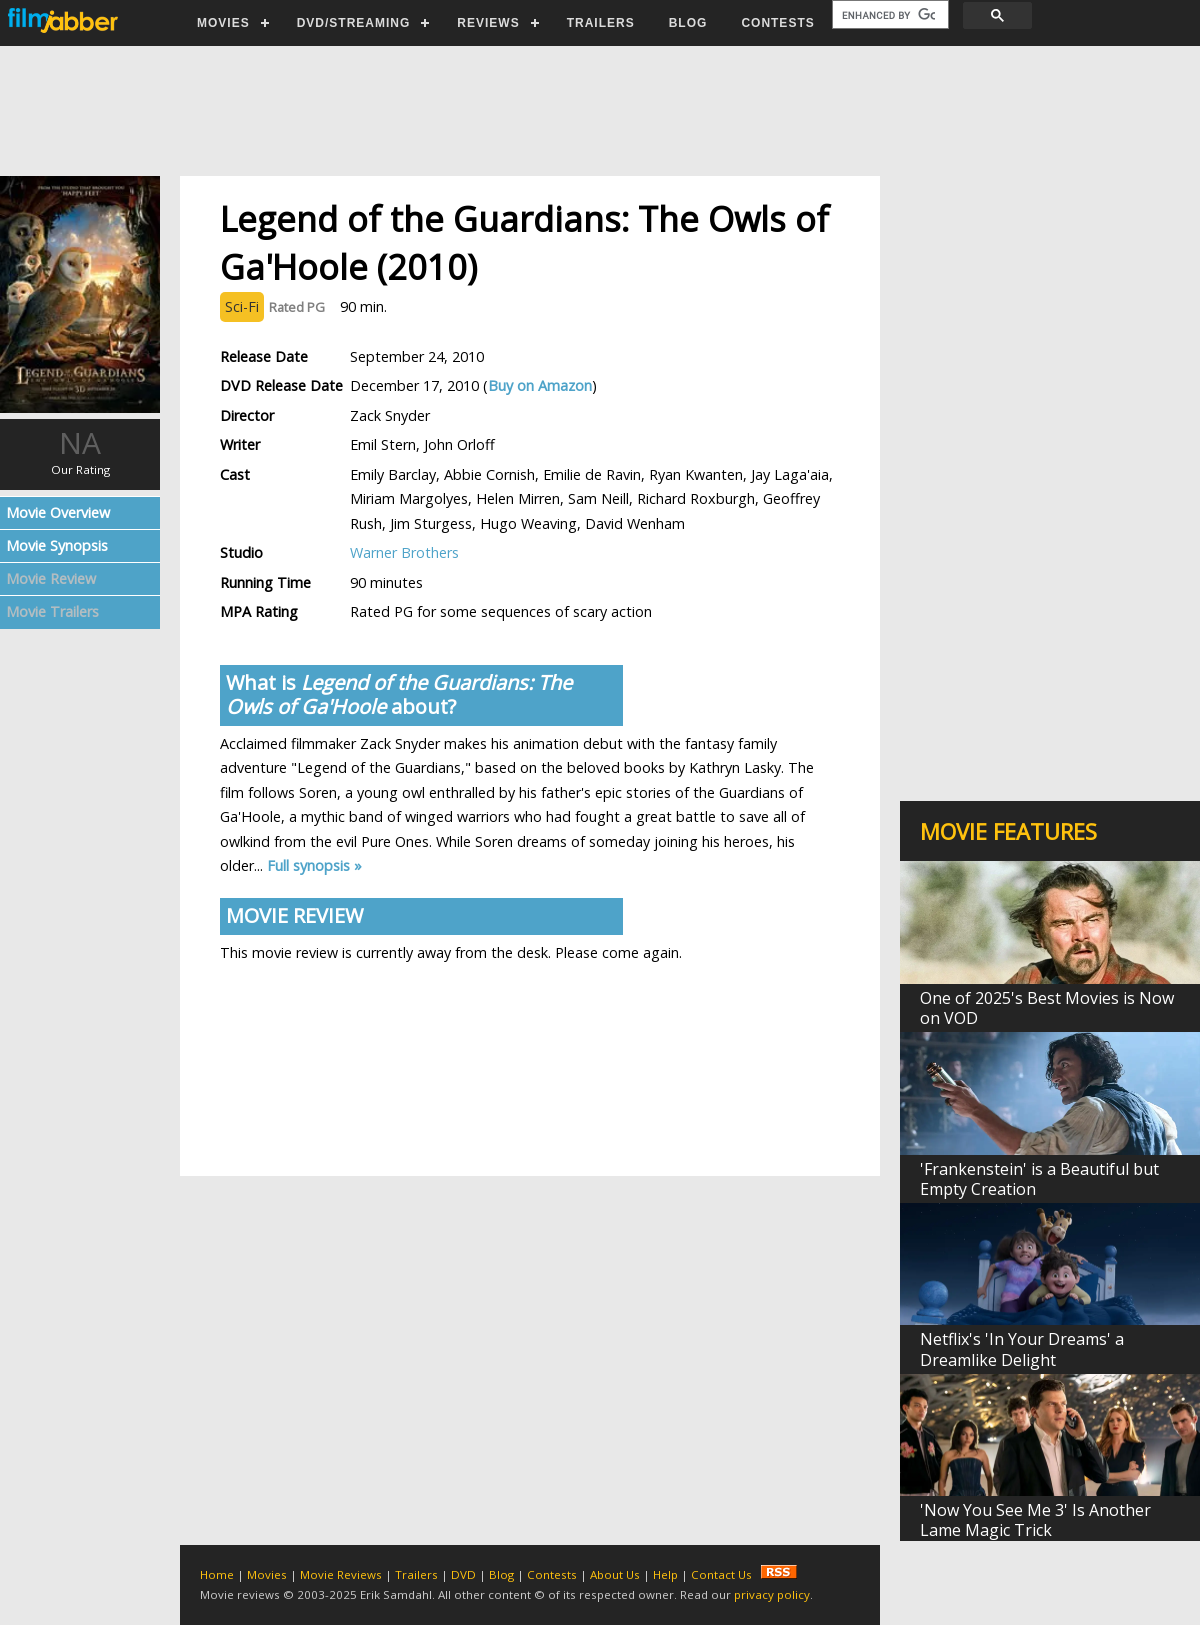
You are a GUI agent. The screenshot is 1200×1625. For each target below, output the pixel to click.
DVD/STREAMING (354, 23)
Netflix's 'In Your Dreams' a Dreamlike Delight (1022, 1349)
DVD (463, 1574)
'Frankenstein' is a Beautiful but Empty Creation (1039, 1179)
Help (665, 1574)
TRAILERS (601, 23)
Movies (267, 1574)
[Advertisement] (599, 111)
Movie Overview (58, 512)
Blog (501, 1574)
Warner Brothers (404, 552)
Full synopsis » (314, 865)
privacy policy (772, 1594)
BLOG (688, 23)
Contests (552, 1574)
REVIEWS (488, 23)
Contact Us (721, 1574)
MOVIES (223, 23)
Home (217, 1574)
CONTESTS (777, 23)
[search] (888, 15)
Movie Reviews (341, 1574)
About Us (615, 1574)
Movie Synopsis (57, 545)
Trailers (416, 1574)
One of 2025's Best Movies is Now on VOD (1047, 1008)
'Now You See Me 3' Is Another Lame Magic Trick (1035, 1520)
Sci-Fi (242, 306)
